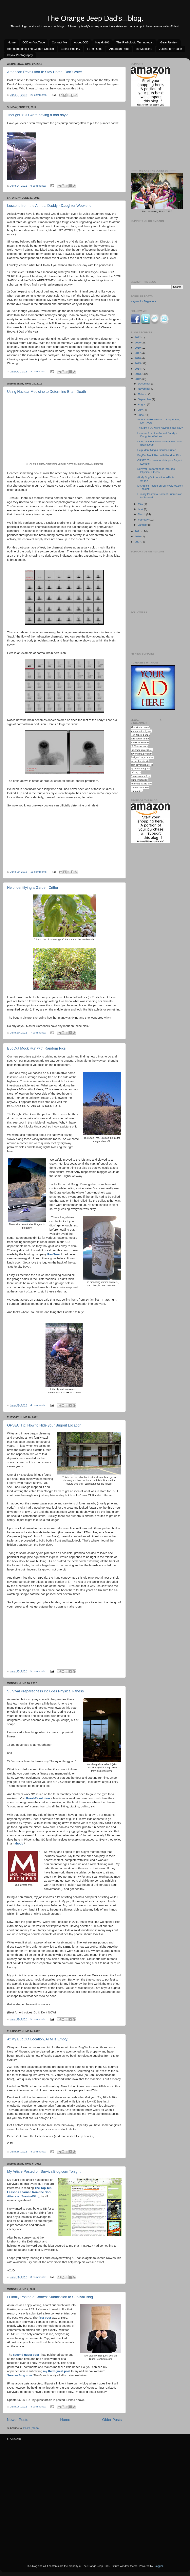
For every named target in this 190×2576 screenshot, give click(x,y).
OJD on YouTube (34, 42)
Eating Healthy (70, 48)
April (141, 509)
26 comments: (39, 94)
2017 (138, 353)
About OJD (81, 42)
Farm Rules (94, 48)
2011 (138, 531)
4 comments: (38, 371)
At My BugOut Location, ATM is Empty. (37, 2039)
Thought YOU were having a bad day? (37, 115)
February (143, 519)
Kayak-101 (102, 42)
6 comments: (38, 185)
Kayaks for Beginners (143, 301)
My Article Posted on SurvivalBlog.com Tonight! (44, 2171)
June (141, 414)
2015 (138, 363)
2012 (138, 379)
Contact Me (59, 42)
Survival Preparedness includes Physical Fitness (45, 1691)
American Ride (119, 48)
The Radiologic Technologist (134, 42)
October (143, 394)
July (140, 409)
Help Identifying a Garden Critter (32, 888)
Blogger (158, 2565)
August (142, 404)
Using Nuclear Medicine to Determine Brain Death (46, 392)
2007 (138, 541)
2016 (138, 358)
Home (12, 42)
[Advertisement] (64, 429)
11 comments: (39, 871)
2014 (138, 368)
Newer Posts (17, 2420)
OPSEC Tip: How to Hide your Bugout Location (44, 1425)
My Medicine (144, 48)
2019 (138, 347)
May (141, 503)
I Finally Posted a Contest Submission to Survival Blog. (50, 2297)
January (143, 524)
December (144, 383)
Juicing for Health (170, 48)
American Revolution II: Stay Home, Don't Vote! (44, 72)
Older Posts (112, 2420)
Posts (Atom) (31, 2427)
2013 (138, 373)
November (144, 388)
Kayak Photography (20, 55)
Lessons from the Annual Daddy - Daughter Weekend (49, 206)
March (142, 514)
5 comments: (38, 1671)
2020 (138, 342)
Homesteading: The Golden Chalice (30, 48)
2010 (138, 536)
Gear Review (169, 42)
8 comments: (38, 2151)
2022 (138, 337)
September (145, 399)
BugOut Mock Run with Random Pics (36, 1048)
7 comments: (38, 1032)
